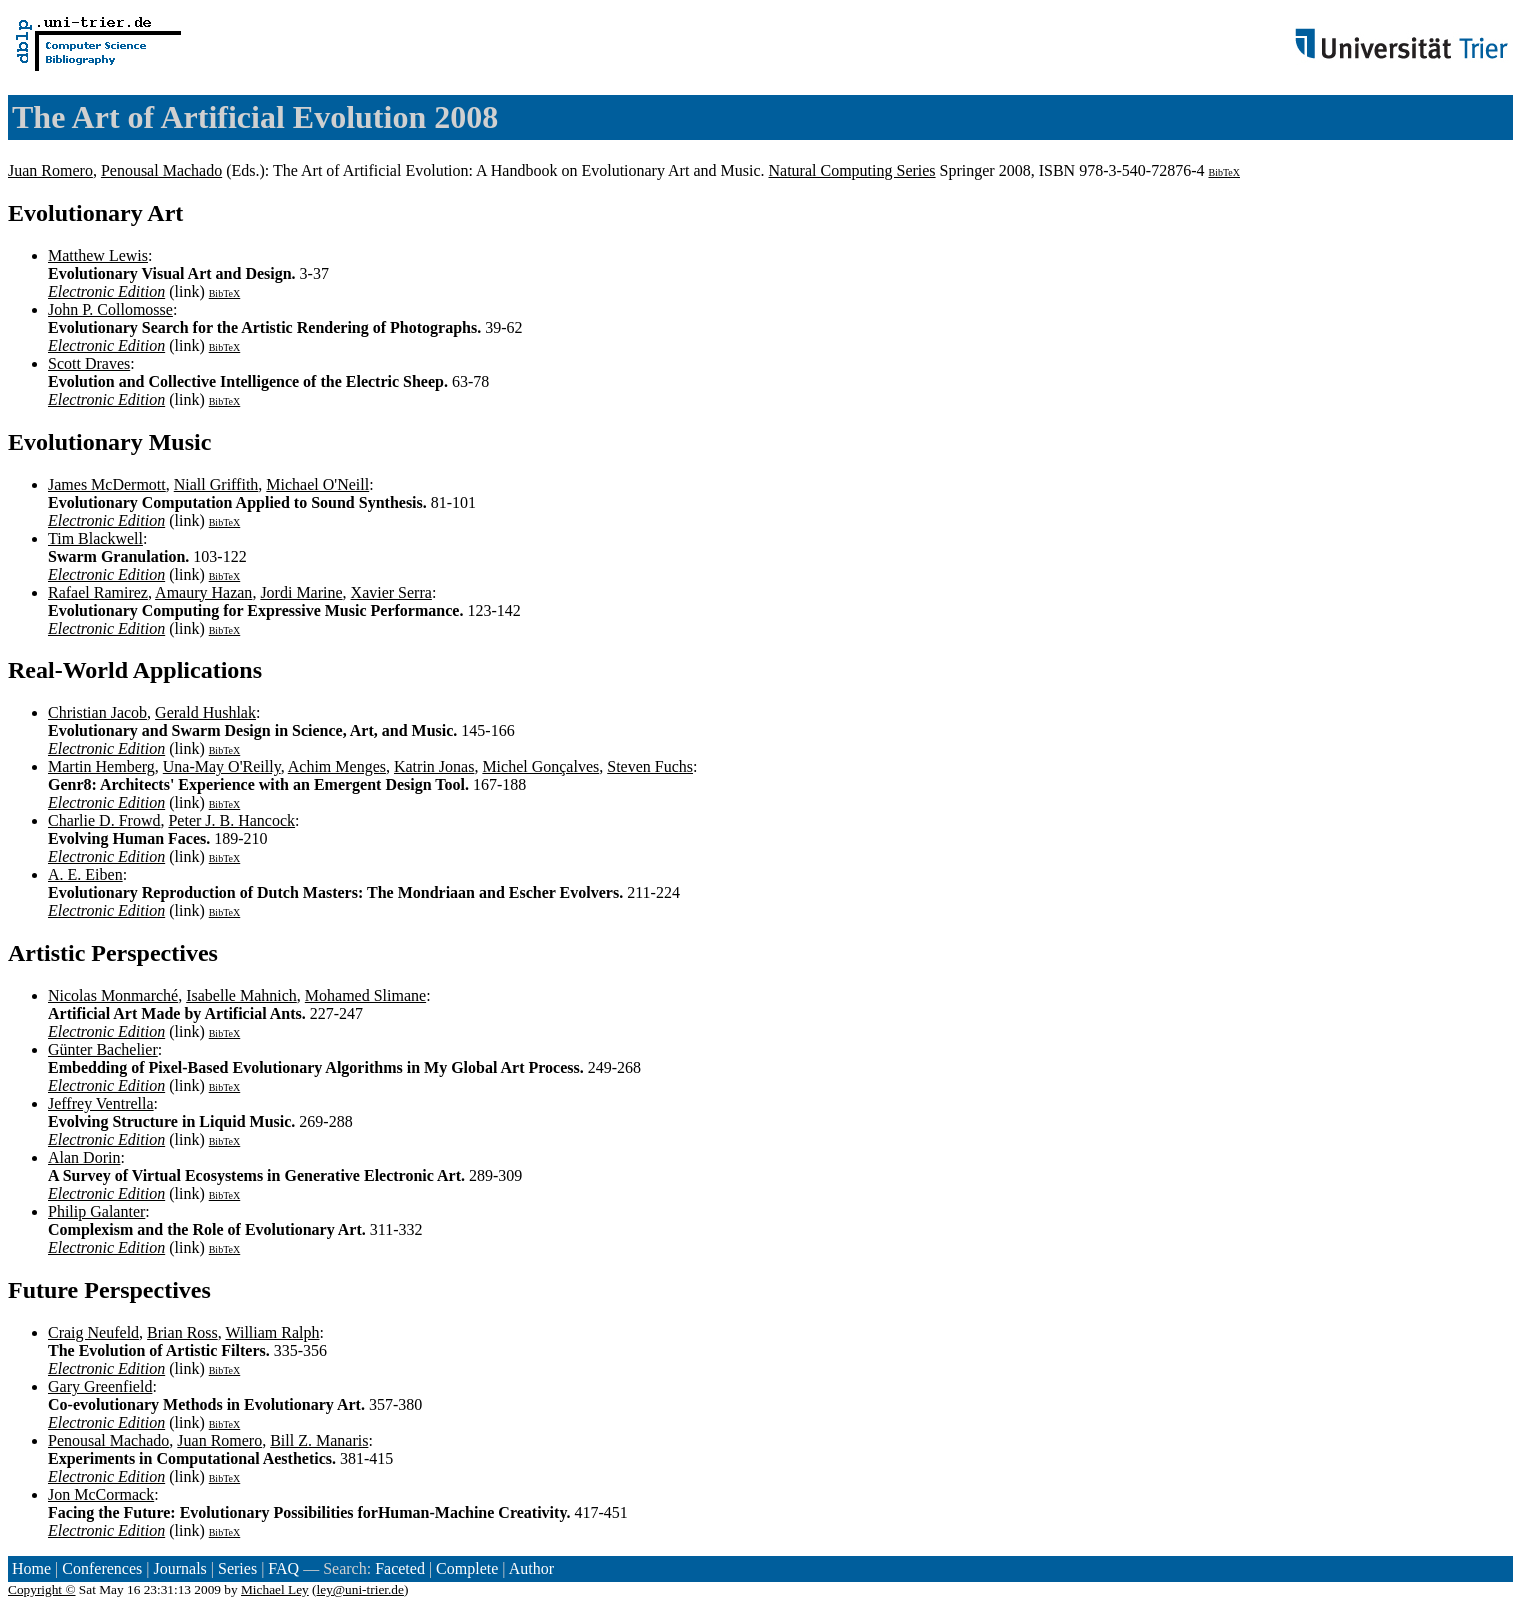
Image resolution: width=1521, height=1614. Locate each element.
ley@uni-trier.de (360, 1589)
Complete (467, 1568)
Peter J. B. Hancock (231, 820)
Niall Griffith (216, 484)
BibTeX (1224, 172)
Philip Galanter (96, 1211)
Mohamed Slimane (365, 995)
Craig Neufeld (93, 1332)
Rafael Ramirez (98, 592)
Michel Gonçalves (540, 766)
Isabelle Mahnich (241, 995)
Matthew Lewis (98, 255)
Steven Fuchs (650, 766)
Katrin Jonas (434, 766)
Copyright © (42, 1589)
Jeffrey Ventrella (101, 1103)
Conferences (102, 1568)
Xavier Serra (391, 592)
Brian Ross (182, 1332)
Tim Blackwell (95, 538)
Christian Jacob (97, 712)
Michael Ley (275, 1589)
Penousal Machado (161, 170)
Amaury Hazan (203, 592)
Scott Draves (89, 363)
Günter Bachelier (103, 1049)
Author (531, 1568)
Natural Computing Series (852, 170)
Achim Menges (337, 766)
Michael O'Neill (317, 484)
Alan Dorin (84, 1157)
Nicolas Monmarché (113, 995)
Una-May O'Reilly (222, 766)
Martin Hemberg (101, 766)
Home (31, 1568)
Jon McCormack (101, 1494)
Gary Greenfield (100, 1386)
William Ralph (272, 1332)
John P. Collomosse (110, 309)
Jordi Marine (301, 592)
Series (237, 1568)
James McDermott (107, 484)
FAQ (283, 1568)
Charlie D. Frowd (104, 820)
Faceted (400, 1568)
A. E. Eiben (85, 874)
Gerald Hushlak (205, 712)
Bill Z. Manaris (319, 1440)
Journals (179, 1568)
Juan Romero (50, 170)
